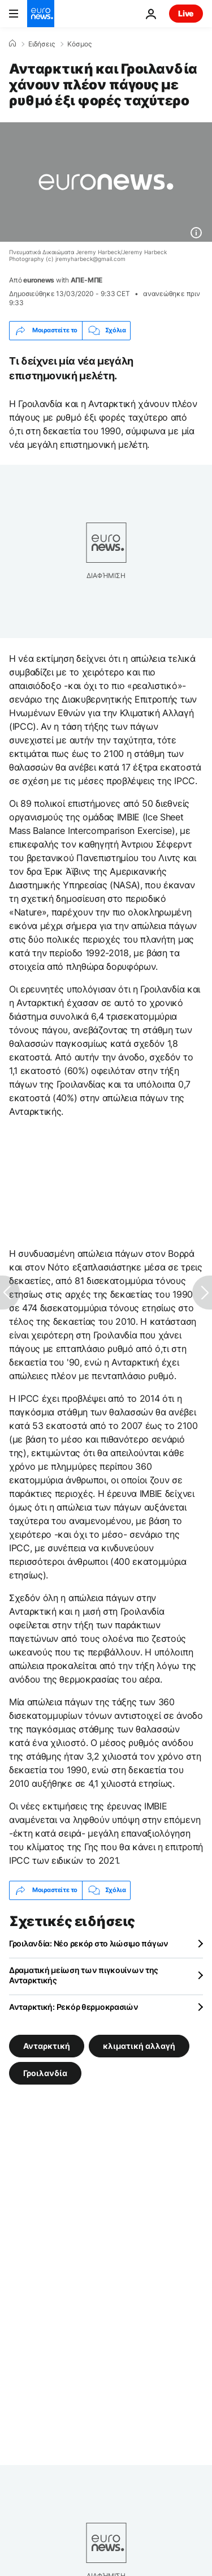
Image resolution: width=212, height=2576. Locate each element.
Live (186, 13)
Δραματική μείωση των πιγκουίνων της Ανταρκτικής (83, 1975)
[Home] (12, 44)
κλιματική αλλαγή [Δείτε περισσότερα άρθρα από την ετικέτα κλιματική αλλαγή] (139, 2045)
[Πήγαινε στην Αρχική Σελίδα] (40, 13)
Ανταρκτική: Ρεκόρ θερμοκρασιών (74, 2007)
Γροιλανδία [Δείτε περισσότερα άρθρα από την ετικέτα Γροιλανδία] (45, 2072)
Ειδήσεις (41, 44)
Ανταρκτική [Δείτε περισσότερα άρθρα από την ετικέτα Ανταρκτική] (46, 2045)
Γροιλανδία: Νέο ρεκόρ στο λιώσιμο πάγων (88, 1943)
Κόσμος (79, 44)
